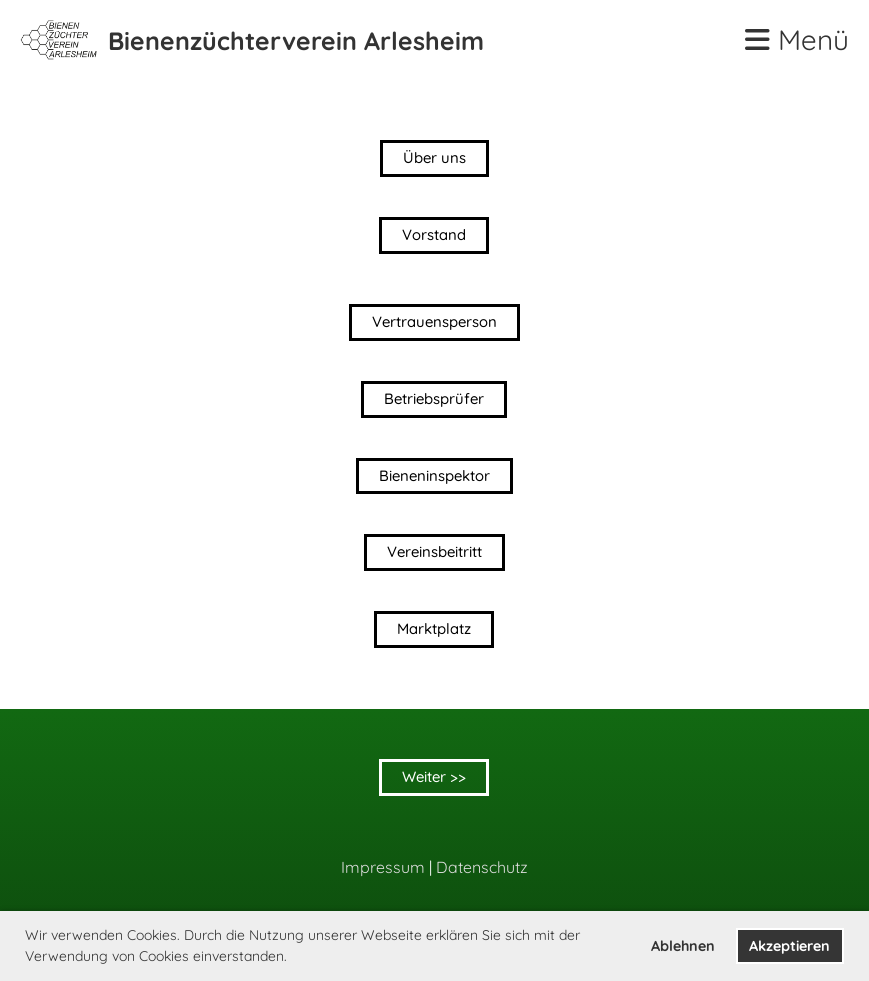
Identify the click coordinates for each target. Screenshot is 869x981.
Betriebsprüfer (434, 399)
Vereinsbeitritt (434, 553)
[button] (294, 958)
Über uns (434, 158)
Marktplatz (434, 630)
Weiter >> (434, 777)
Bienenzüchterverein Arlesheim (296, 40)
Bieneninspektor (434, 476)
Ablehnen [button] (683, 946)
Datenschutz (482, 867)
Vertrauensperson (434, 322)
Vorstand (434, 235)
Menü (797, 39)
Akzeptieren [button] (789, 946)
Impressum (383, 867)
